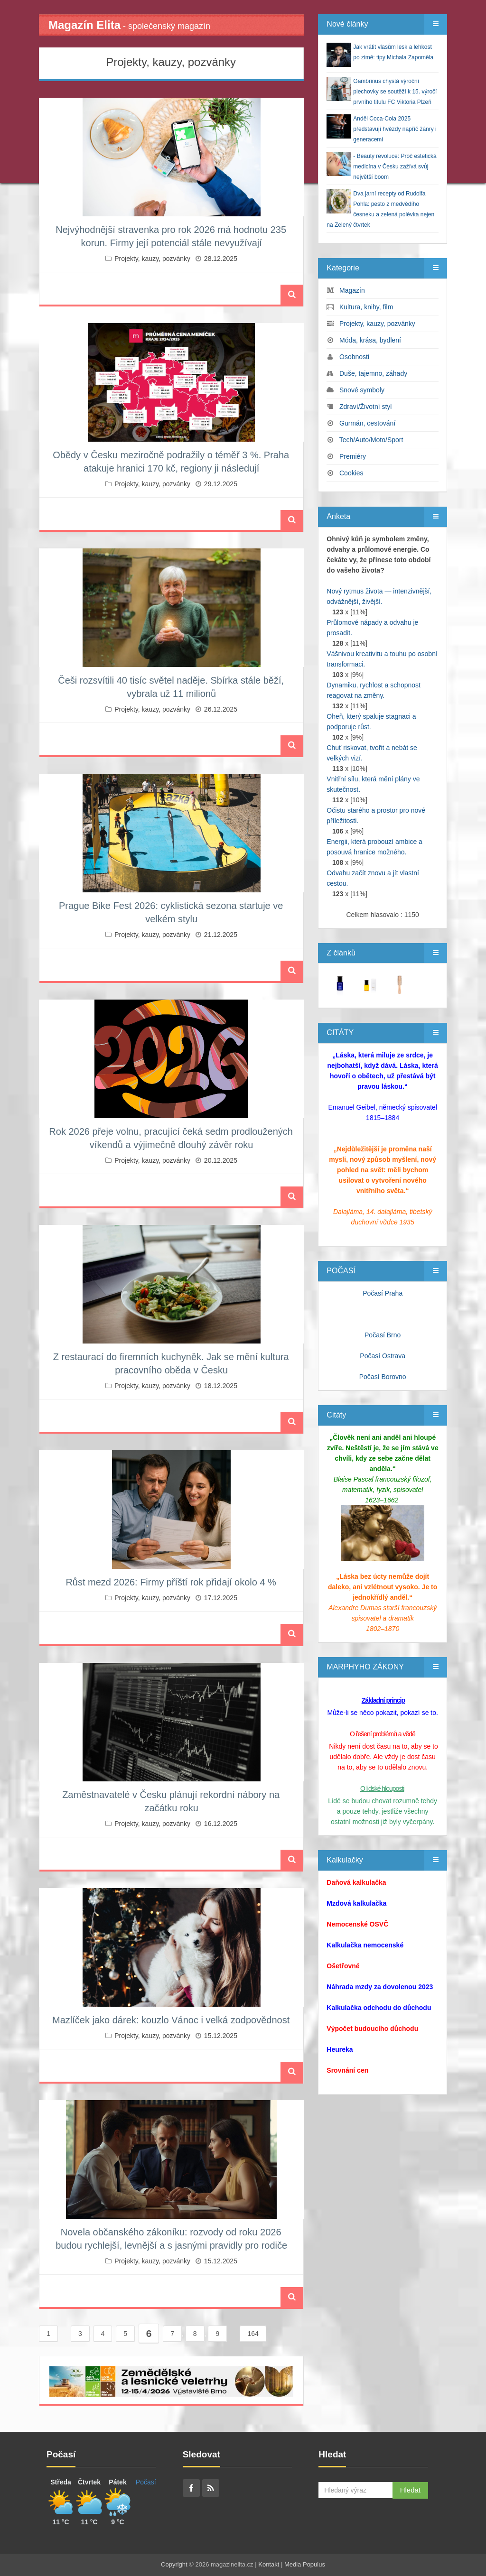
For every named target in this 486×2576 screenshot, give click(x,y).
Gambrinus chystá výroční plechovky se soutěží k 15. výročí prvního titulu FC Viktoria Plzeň (395, 91)
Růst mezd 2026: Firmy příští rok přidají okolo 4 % (170, 1582)
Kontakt (268, 2564)
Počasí (146, 2482)
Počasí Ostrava (382, 1356)
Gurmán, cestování (367, 423)
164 (252, 2333)
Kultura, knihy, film (366, 307)
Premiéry (352, 456)
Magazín (352, 290)
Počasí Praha (382, 1293)
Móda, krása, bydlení (370, 340)
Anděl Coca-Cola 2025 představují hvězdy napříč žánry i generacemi (394, 129)
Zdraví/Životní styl (365, 406)
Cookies (351, 473)
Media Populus (304, 2564)
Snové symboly (361, 390)
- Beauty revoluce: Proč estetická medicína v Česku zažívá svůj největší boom (394, 166)
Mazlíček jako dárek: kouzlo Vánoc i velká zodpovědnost (171, 2020)
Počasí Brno (382, 1335)
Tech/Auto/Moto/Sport (371, 440)
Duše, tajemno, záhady (373, 373)
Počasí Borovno (382, 1377)
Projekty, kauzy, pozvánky (152, 258)
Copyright (174, 2564)
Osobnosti (354, 357)
